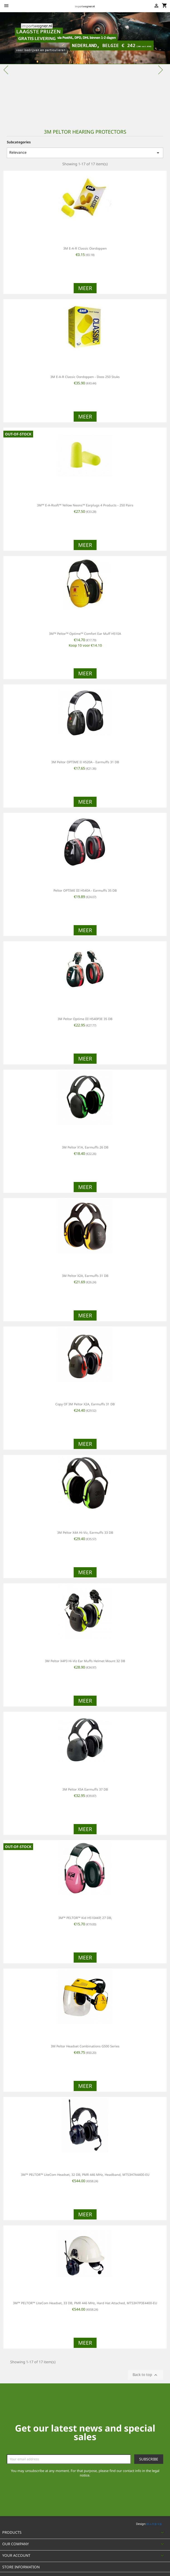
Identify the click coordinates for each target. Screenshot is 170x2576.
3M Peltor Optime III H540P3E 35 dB (85, 1019)
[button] (13, 67)
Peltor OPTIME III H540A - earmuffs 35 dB (85, 890)
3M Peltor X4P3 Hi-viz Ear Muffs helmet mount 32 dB (85, 1661)
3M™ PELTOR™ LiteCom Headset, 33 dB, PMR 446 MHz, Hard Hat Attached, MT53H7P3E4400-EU (85, 2303)
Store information (21, 2566)
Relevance (85, 153)
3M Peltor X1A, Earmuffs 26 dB (85, 1147)
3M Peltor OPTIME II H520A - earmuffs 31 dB (85, 762)
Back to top (145, 2375)
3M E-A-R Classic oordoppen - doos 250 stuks (85, 377)
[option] (85, 67)
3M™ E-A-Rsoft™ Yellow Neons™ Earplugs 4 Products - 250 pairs (85, 505)
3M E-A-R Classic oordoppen (85, 248)
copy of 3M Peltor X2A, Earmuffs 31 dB (85, 1404)
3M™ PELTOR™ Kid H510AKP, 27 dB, (85, 1918)
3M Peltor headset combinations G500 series (85, 2046)
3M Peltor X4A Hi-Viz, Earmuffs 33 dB (85, 1532)
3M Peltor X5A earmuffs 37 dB (85, 1789)
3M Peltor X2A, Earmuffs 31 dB (85, 1276)
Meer (85, 288)
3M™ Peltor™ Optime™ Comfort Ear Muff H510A (85, 633)
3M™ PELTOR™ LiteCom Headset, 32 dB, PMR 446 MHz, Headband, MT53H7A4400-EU (85, 2174)
